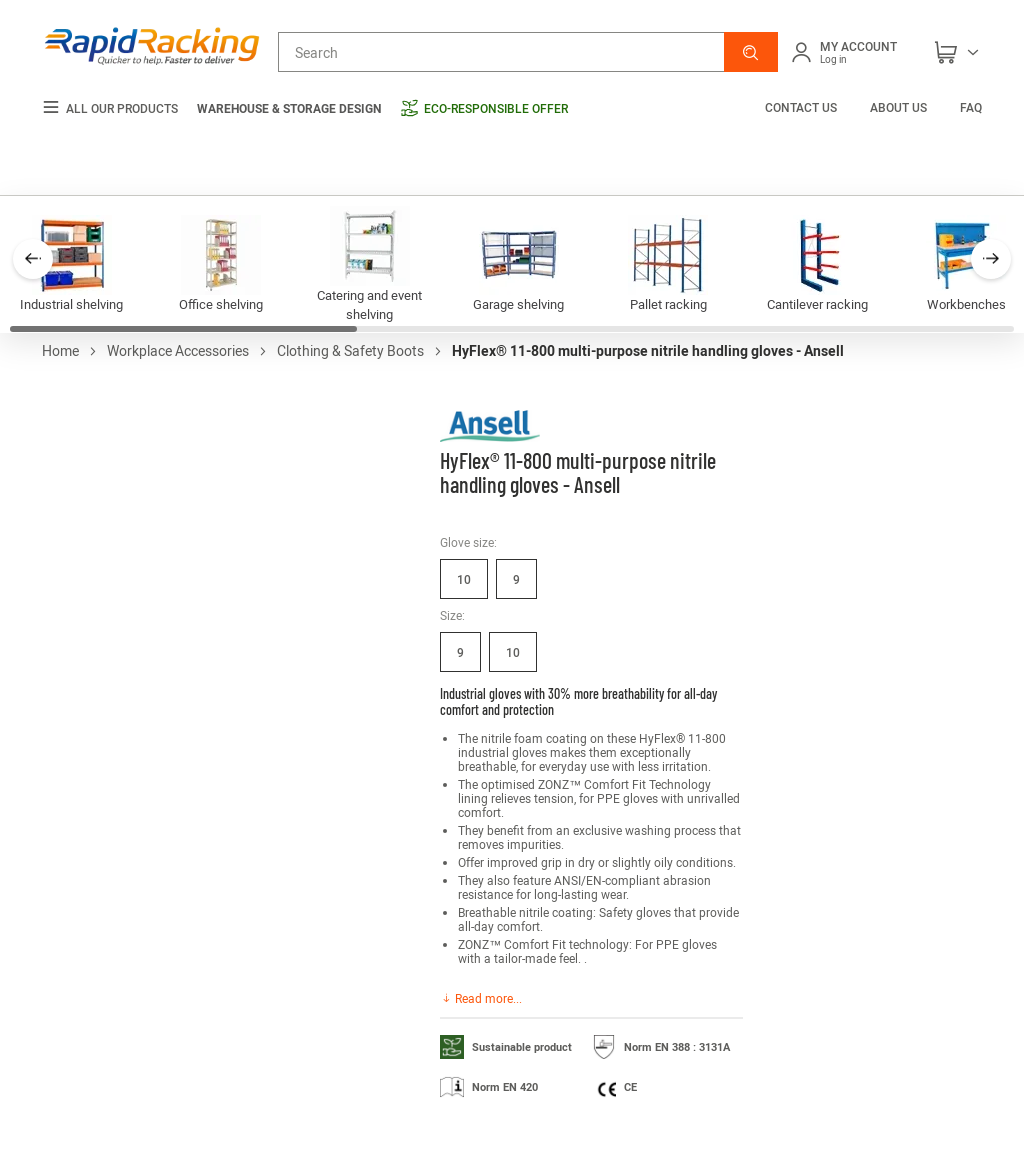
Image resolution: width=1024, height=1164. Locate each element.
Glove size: (468, 542)
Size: (452, 615)
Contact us (802, 107)
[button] (751, 52)
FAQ (971, 107)
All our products (110, 108)
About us (898, 107)
